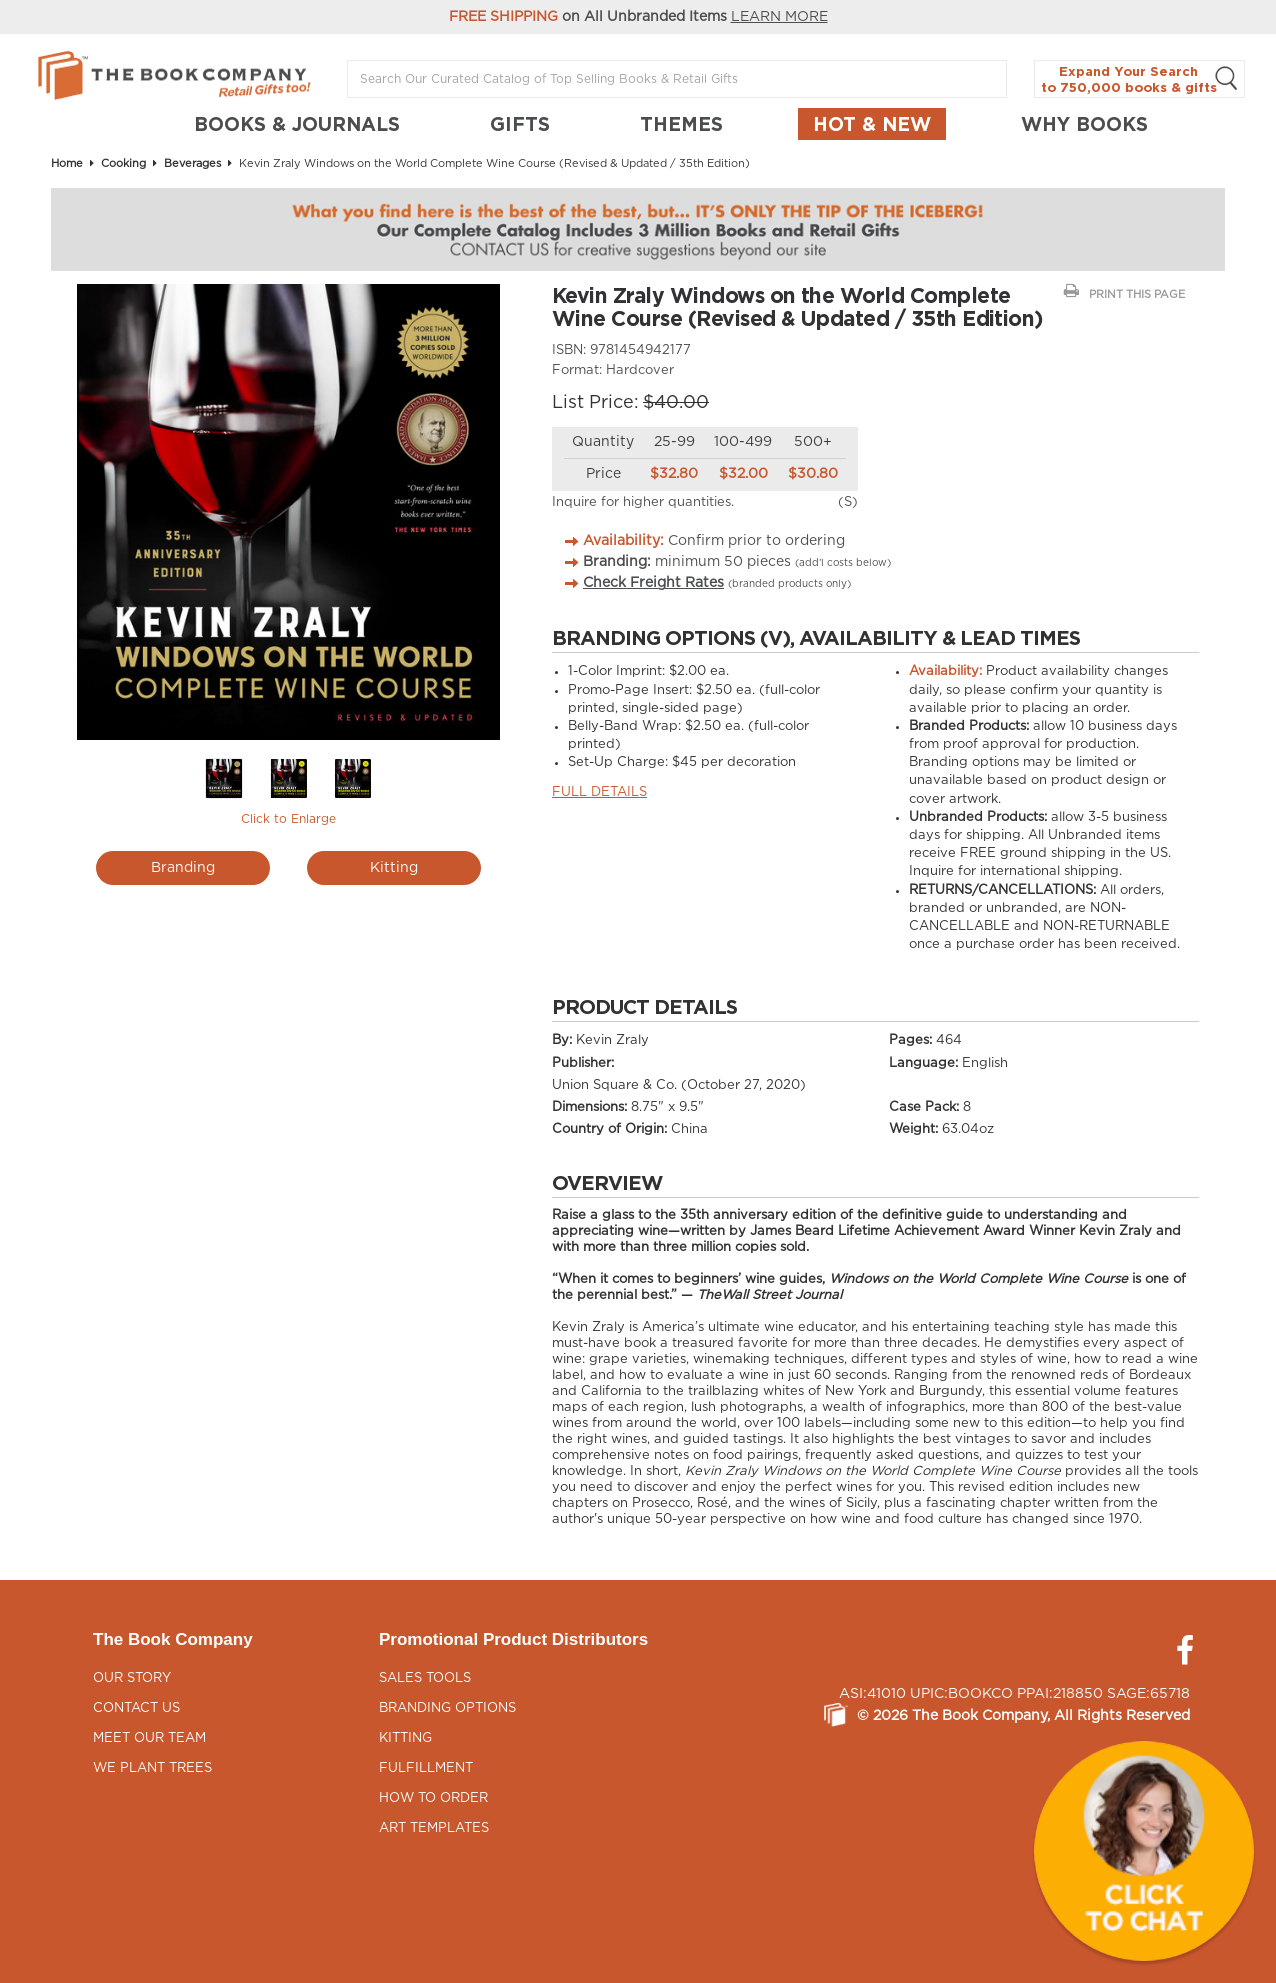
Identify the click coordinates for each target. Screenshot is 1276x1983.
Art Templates (434, 1828)
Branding (183, 868)
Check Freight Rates (653, 583)
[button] (1144, 1851)
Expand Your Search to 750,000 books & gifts (1139, 79)
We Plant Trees (152, 1768)
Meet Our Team (149, 1738)
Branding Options (447, 1708)
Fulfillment (426, 1768)
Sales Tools (425, 1678)
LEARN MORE (779, 17)
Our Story (132, 1678)
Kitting (394, 868)
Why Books (1084, 124)
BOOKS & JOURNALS (297, 124)
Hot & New (872, 124)
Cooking (123, 163)
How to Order (433, 1798)
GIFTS (520, 124)
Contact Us (136, 1708)
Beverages (192, 163)
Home (67, 163)
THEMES (681, 124)
